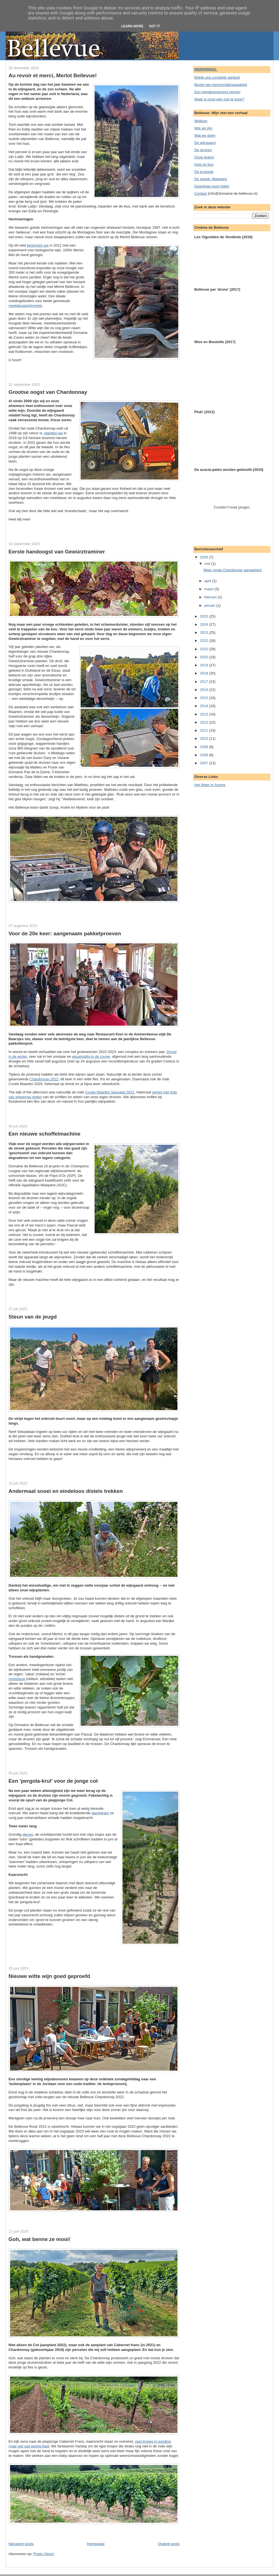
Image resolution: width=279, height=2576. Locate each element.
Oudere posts (169, 2544)
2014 (204, 706)
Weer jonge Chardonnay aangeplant (232, 570)
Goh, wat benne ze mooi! (40, 2239)
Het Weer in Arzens (210, 785)
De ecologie (204, 172)
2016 (204, 690)
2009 (204, 747)
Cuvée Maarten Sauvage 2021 (109, 1092)
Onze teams (204, 157)
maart (209, 589)
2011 (204, 730)
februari (211, 597)
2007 (204, 763)
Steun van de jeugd (33, 1317)
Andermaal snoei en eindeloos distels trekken (66, 1491)
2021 (204, 649)
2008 (204, 755)
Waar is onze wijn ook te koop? (219, 99)
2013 (204, 714)
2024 (204, 624)
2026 (204, 557)
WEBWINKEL (205, 69)
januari (210, 605)
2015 (204, 698)
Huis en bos (204, 164)
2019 (204, 665)
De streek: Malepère (210, 179)
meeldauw (17, 1679)
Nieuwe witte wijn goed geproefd (49, 1976)
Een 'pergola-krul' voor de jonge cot (53, 1781)
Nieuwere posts (21, 2544)
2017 (204, 681)
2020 (204, 657)
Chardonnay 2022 (44, 1079)
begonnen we (38, 245)
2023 (204, 632)
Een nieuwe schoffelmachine (45, 1134)
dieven (27, 1834)
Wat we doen (204, 135)
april (208, 581)
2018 (204, 673)
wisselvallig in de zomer (91, 1056)
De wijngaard (205, 143)
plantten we (53, 433)
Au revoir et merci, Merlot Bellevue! (53, 75)
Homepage (96, 2544)
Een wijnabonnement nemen (217, 92)
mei (207, 564)
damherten (100, 1813)
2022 (204, 640)
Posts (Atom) (43, 2554)
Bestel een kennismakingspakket (220, 85)
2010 (204, 738)
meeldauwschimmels (25, 305)
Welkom (201, 121)
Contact (200, 193)
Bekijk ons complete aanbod (217, 77)
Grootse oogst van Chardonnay (48, 392)
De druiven (203, 150)
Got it (154, 26)
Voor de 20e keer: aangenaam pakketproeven (65, 933)
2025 (204, 616)
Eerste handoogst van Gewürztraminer (57, 552)
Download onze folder (212, 186)
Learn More (132, 26)
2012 (204, 722)
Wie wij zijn (203, 128)
